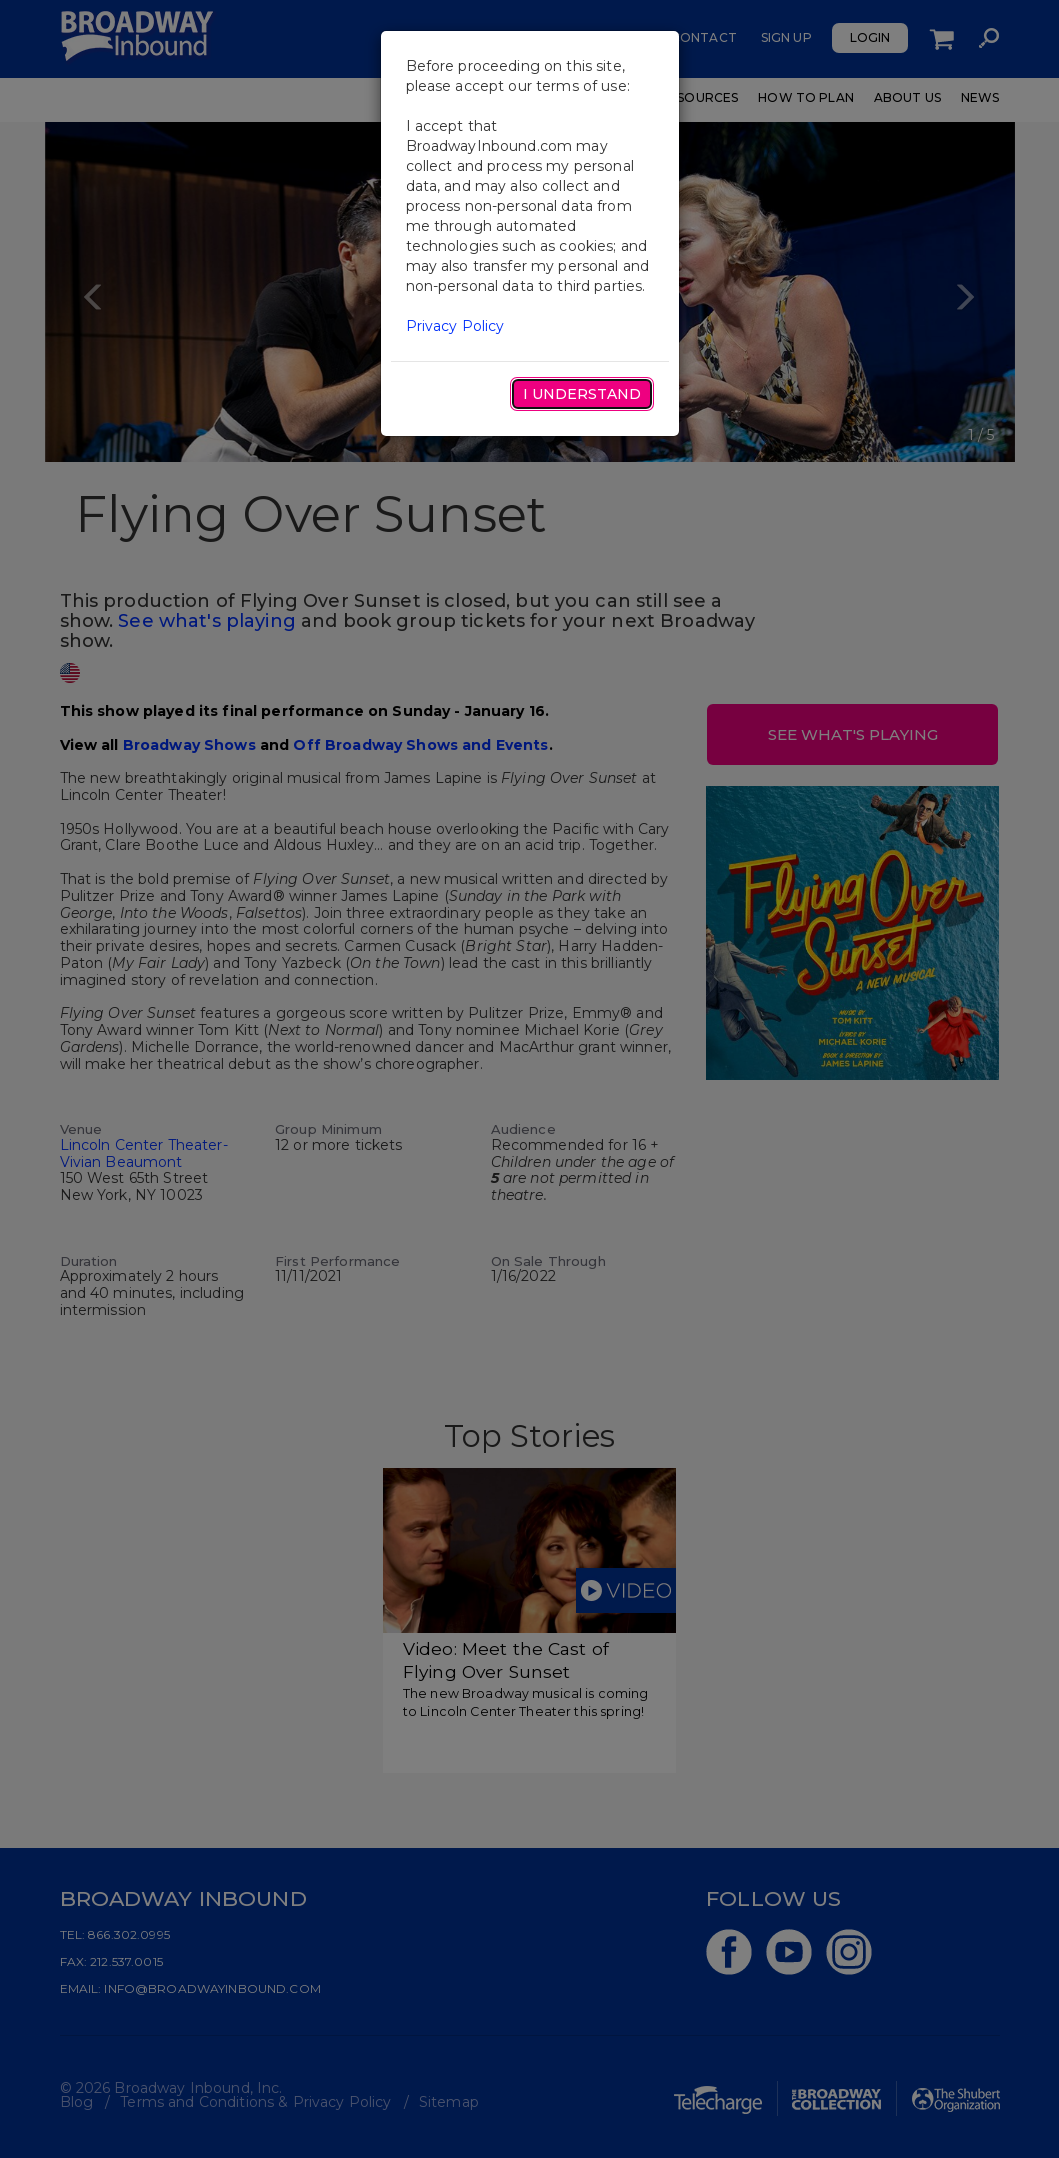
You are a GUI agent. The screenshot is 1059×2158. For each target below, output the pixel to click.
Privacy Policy (455, 326)
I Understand (582, 394)
